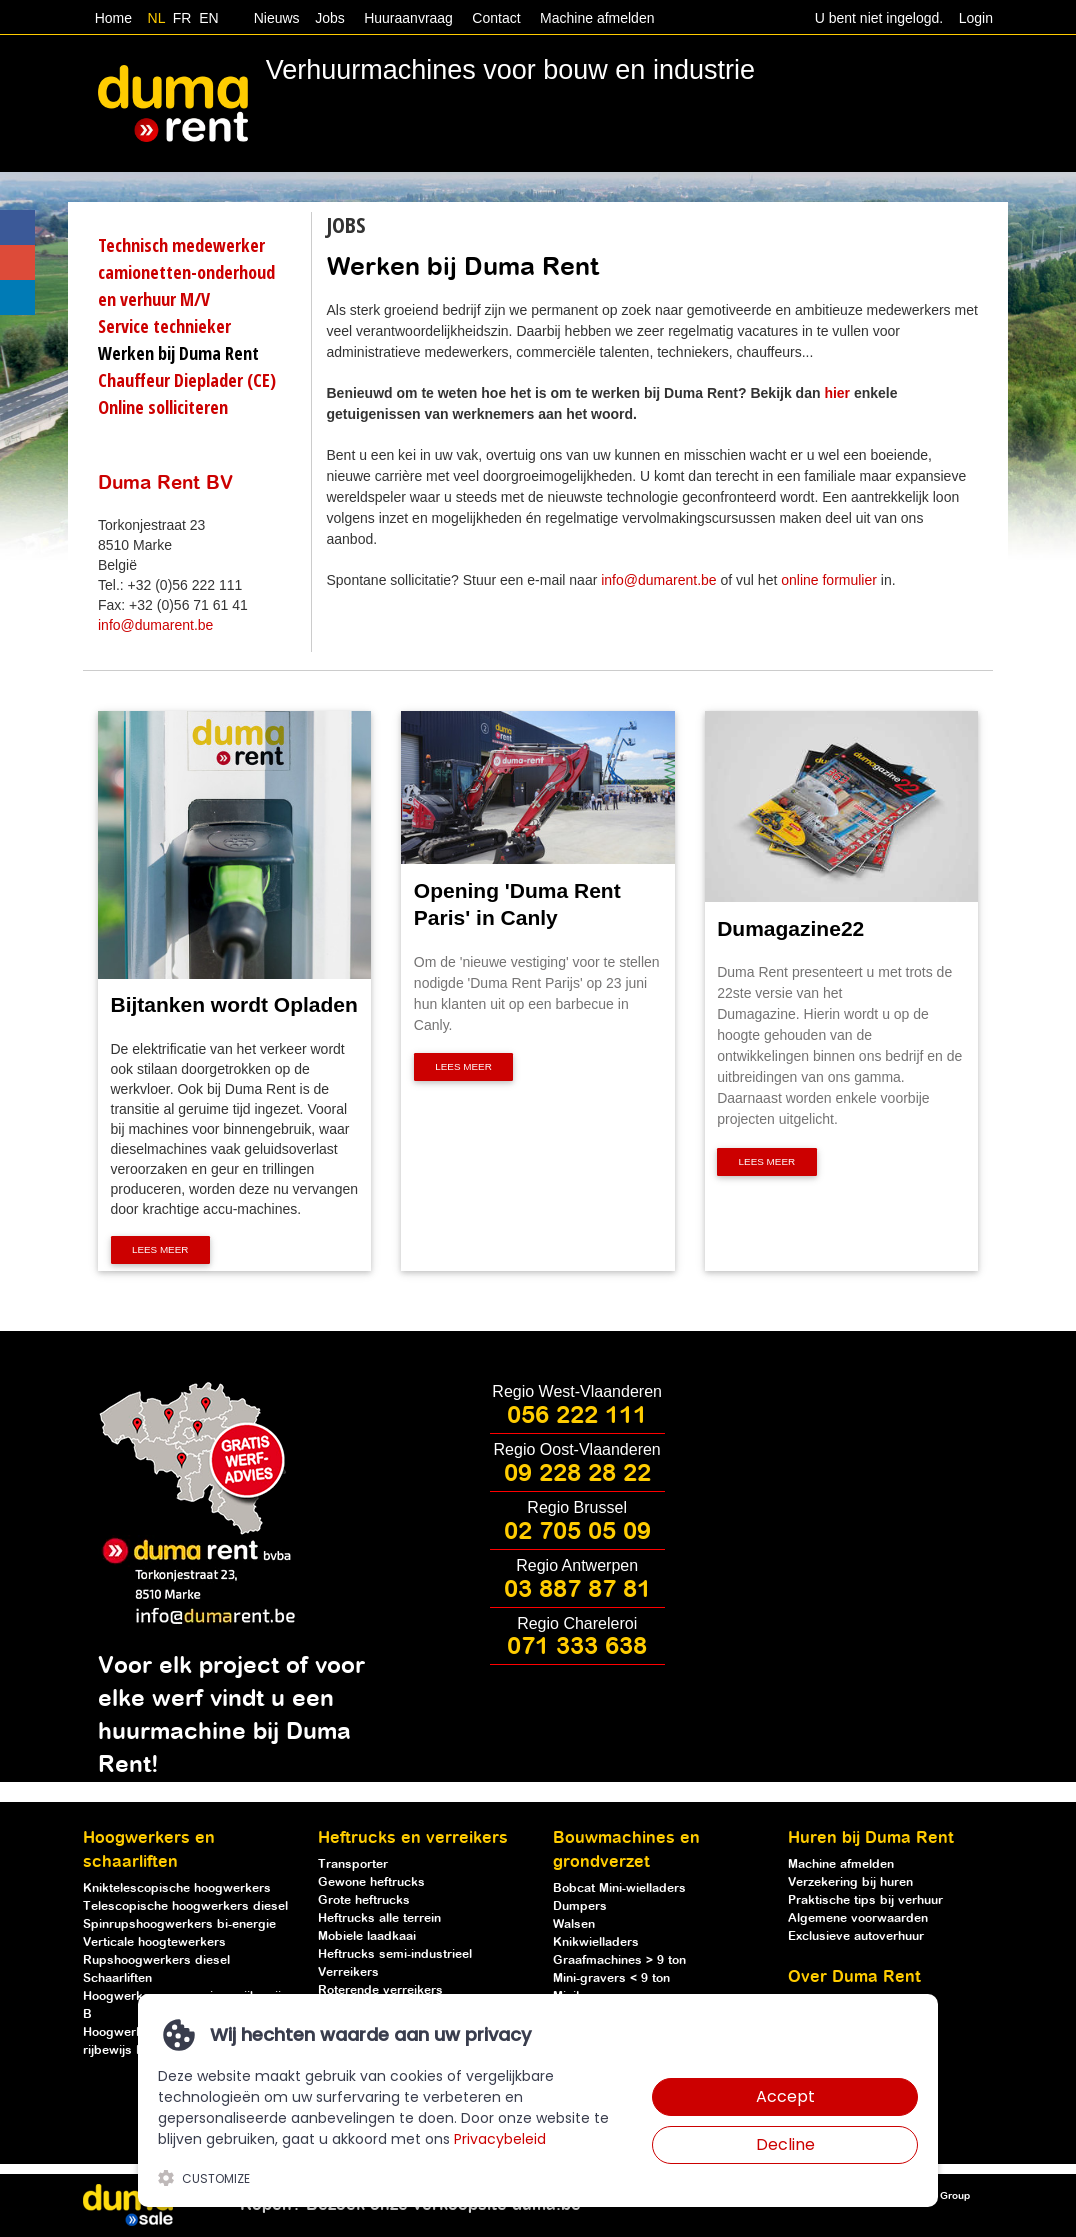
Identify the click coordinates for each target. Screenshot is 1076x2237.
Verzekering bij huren (850, 1882)
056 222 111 (577, 1416)
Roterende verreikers (380, 1990)
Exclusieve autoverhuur (856, 1936)
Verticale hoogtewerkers (154, 1942)
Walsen (574, 1924)
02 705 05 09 (577, 1532)
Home (113, 18)
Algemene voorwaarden (858, 1918)
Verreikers (348, 1972)
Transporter (353, 1864)
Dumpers (580, 1906)
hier (837, 393)
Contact (496, 18)
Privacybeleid (500, 2139)
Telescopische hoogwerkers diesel (185, 1906)
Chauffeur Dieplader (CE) (187, 380)
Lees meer (160, 1250)
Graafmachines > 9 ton (619, 1960)
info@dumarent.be (155, 625)
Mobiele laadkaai (367, 1936)
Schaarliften (117, 1978)
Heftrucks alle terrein (379, 1918)
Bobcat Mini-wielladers (619, 1888)
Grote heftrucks (364, 1900)
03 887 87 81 (577, 1590)
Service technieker (164, 326)
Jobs (325, 18)
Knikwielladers (596, 1942)
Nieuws (277, 18)
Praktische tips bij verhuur (865, 1900)
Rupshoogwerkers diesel (156, 1960)
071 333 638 (577, 1647)
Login (976, 18)
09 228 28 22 (577, 1474)
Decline (785, 2144)
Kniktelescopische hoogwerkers (177, 1888)
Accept (785, 2096)
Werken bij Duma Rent (178, 353)
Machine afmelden (595, 18)
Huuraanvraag (408, 18)
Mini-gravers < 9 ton (611, 1978)
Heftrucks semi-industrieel (395, 1954)
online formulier (829, 580)
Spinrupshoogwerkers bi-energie (179, 1924)
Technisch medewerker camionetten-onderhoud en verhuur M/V (186, 272)
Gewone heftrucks (371, 1882)
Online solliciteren (163, 407)
